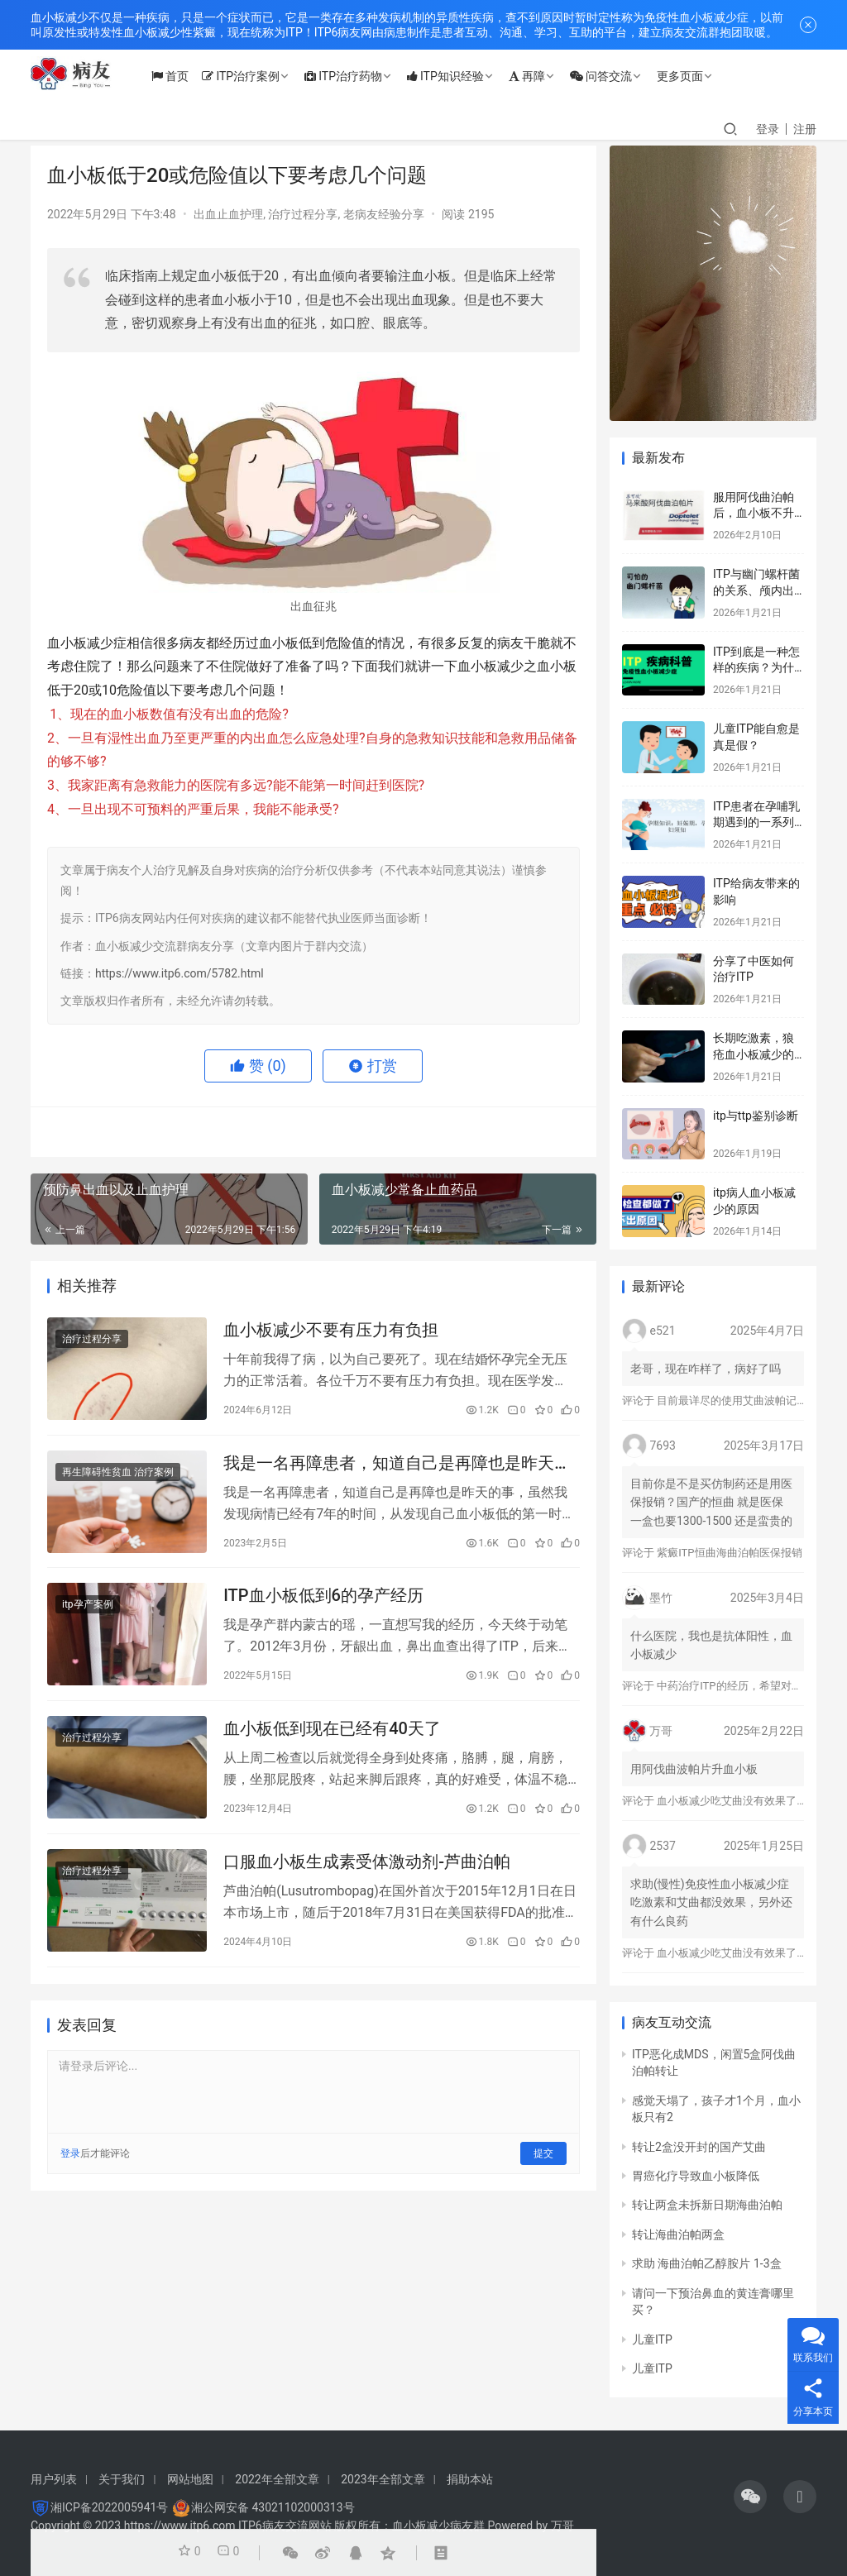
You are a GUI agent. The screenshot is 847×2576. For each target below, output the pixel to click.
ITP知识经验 (461, 76)
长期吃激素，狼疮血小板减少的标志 (753, 1054)
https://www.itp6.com (180, 2525)
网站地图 (190, 2479)
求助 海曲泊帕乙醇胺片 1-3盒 (707, 2263)
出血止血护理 (228, 214)
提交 (543, 2171)
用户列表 (54, 2479)
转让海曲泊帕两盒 (678, 2234)
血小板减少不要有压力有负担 (330, 1331)
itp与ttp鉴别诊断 (755, 1115)
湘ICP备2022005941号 (109, 2507)
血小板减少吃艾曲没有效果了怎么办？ (748, 1801)
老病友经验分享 (383, 214)
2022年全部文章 (276, 2479)
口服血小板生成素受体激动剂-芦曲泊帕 (366, 1877)
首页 (185, 76)
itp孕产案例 (87, 1613)
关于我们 (121, 2479)
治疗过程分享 (302, 214)
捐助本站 (470, 2479)
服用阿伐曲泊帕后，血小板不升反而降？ (753, 513)
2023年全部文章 (382, 2479)
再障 (542, 76)
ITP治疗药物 (359, 76)
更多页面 (695, 76)
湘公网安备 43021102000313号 (273, 2507)
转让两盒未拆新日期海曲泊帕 (707, 2204)
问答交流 (617, 76)
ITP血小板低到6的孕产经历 (323, 1604)
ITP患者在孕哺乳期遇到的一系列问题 (756, 822)
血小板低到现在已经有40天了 (332, 1741)
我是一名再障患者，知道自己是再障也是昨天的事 (397, 1468)
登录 (767, 129)
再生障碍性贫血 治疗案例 (118, 1477)
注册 (804, 129)
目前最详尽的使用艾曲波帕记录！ (737, 1400)
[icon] (750, 2496)
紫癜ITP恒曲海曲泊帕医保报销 (729, 1552)
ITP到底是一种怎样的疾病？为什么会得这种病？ (756, 668)
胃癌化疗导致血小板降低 (695, 2175)
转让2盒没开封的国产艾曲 (699, 2146)
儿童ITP (652, 2339)
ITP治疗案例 (256, 76)
